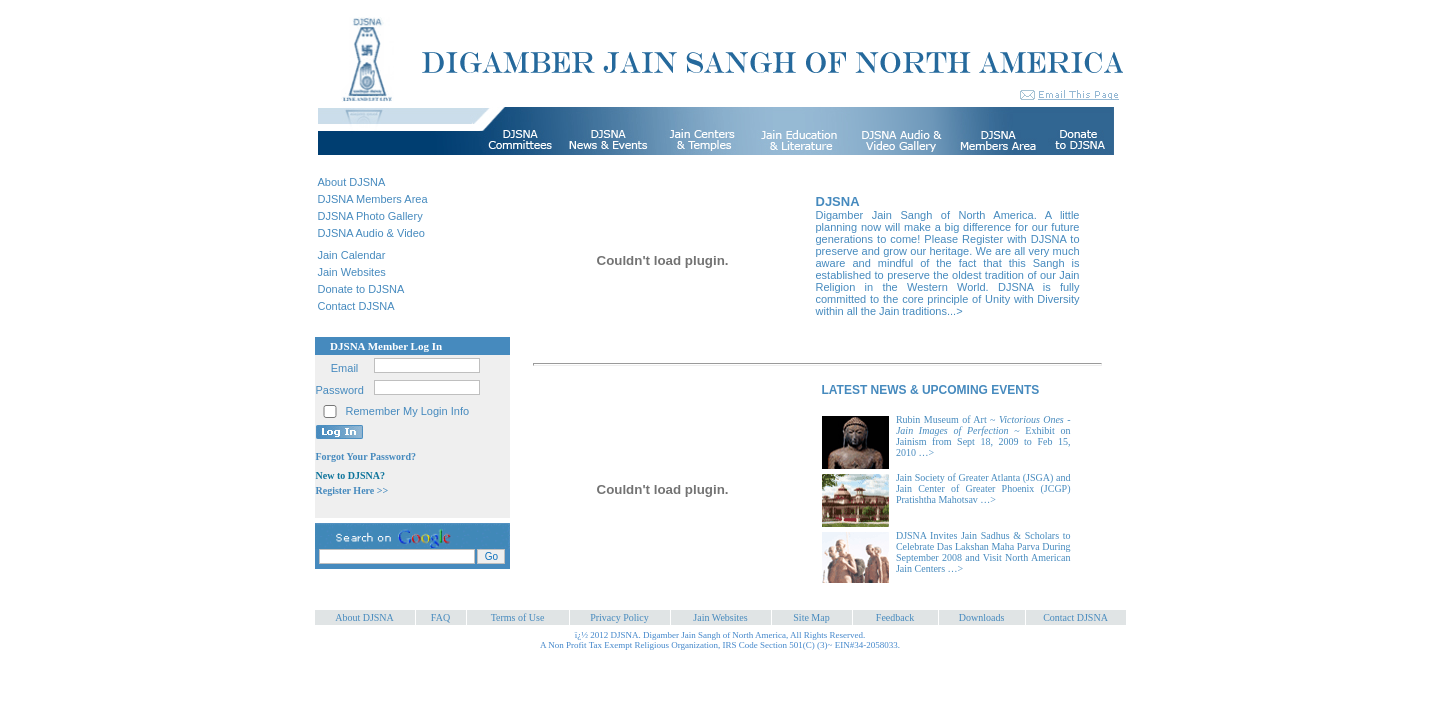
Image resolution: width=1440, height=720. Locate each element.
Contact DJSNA (356, 306)
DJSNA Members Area (373, 199)
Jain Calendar (352, 255)
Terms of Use (518, 617)
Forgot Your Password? (366, 456)
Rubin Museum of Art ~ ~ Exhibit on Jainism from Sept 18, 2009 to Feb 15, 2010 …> (983, 436)
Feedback (895, 617)
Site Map (811, 617)
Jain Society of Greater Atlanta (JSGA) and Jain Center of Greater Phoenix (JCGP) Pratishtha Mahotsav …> (983, 488)
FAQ (440, 617)
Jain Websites (352, 272)
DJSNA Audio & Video (371, 233)
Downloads (982, 617)
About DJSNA (352, 182)
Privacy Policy (619, 617)
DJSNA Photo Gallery (370, 216)
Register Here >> (352, 490)
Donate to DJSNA (361, 289)
